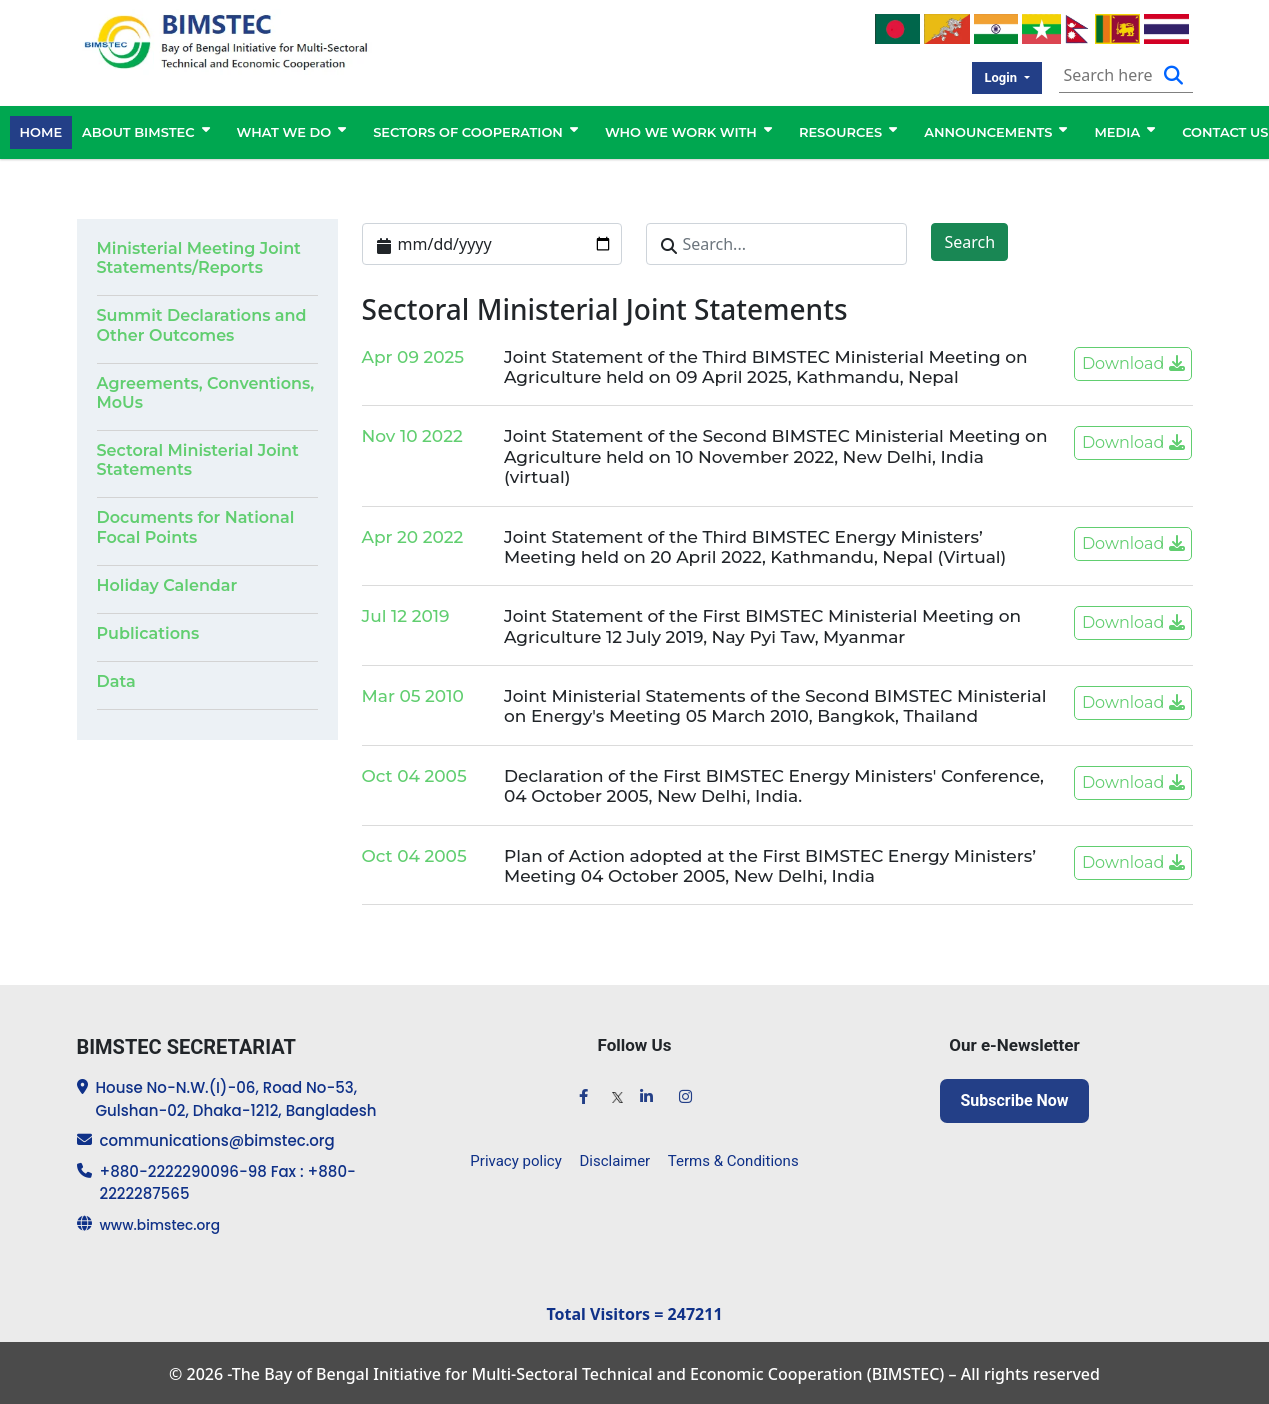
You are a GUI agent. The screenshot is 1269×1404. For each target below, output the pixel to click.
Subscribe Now (1014, 1098)
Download (1133, 361)
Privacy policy (519, 1153)
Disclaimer (614, 1153)
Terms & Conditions (729, 1153)
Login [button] (1002, 73)
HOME (41, 127)
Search (969, 240)
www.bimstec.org (165, 1222)
